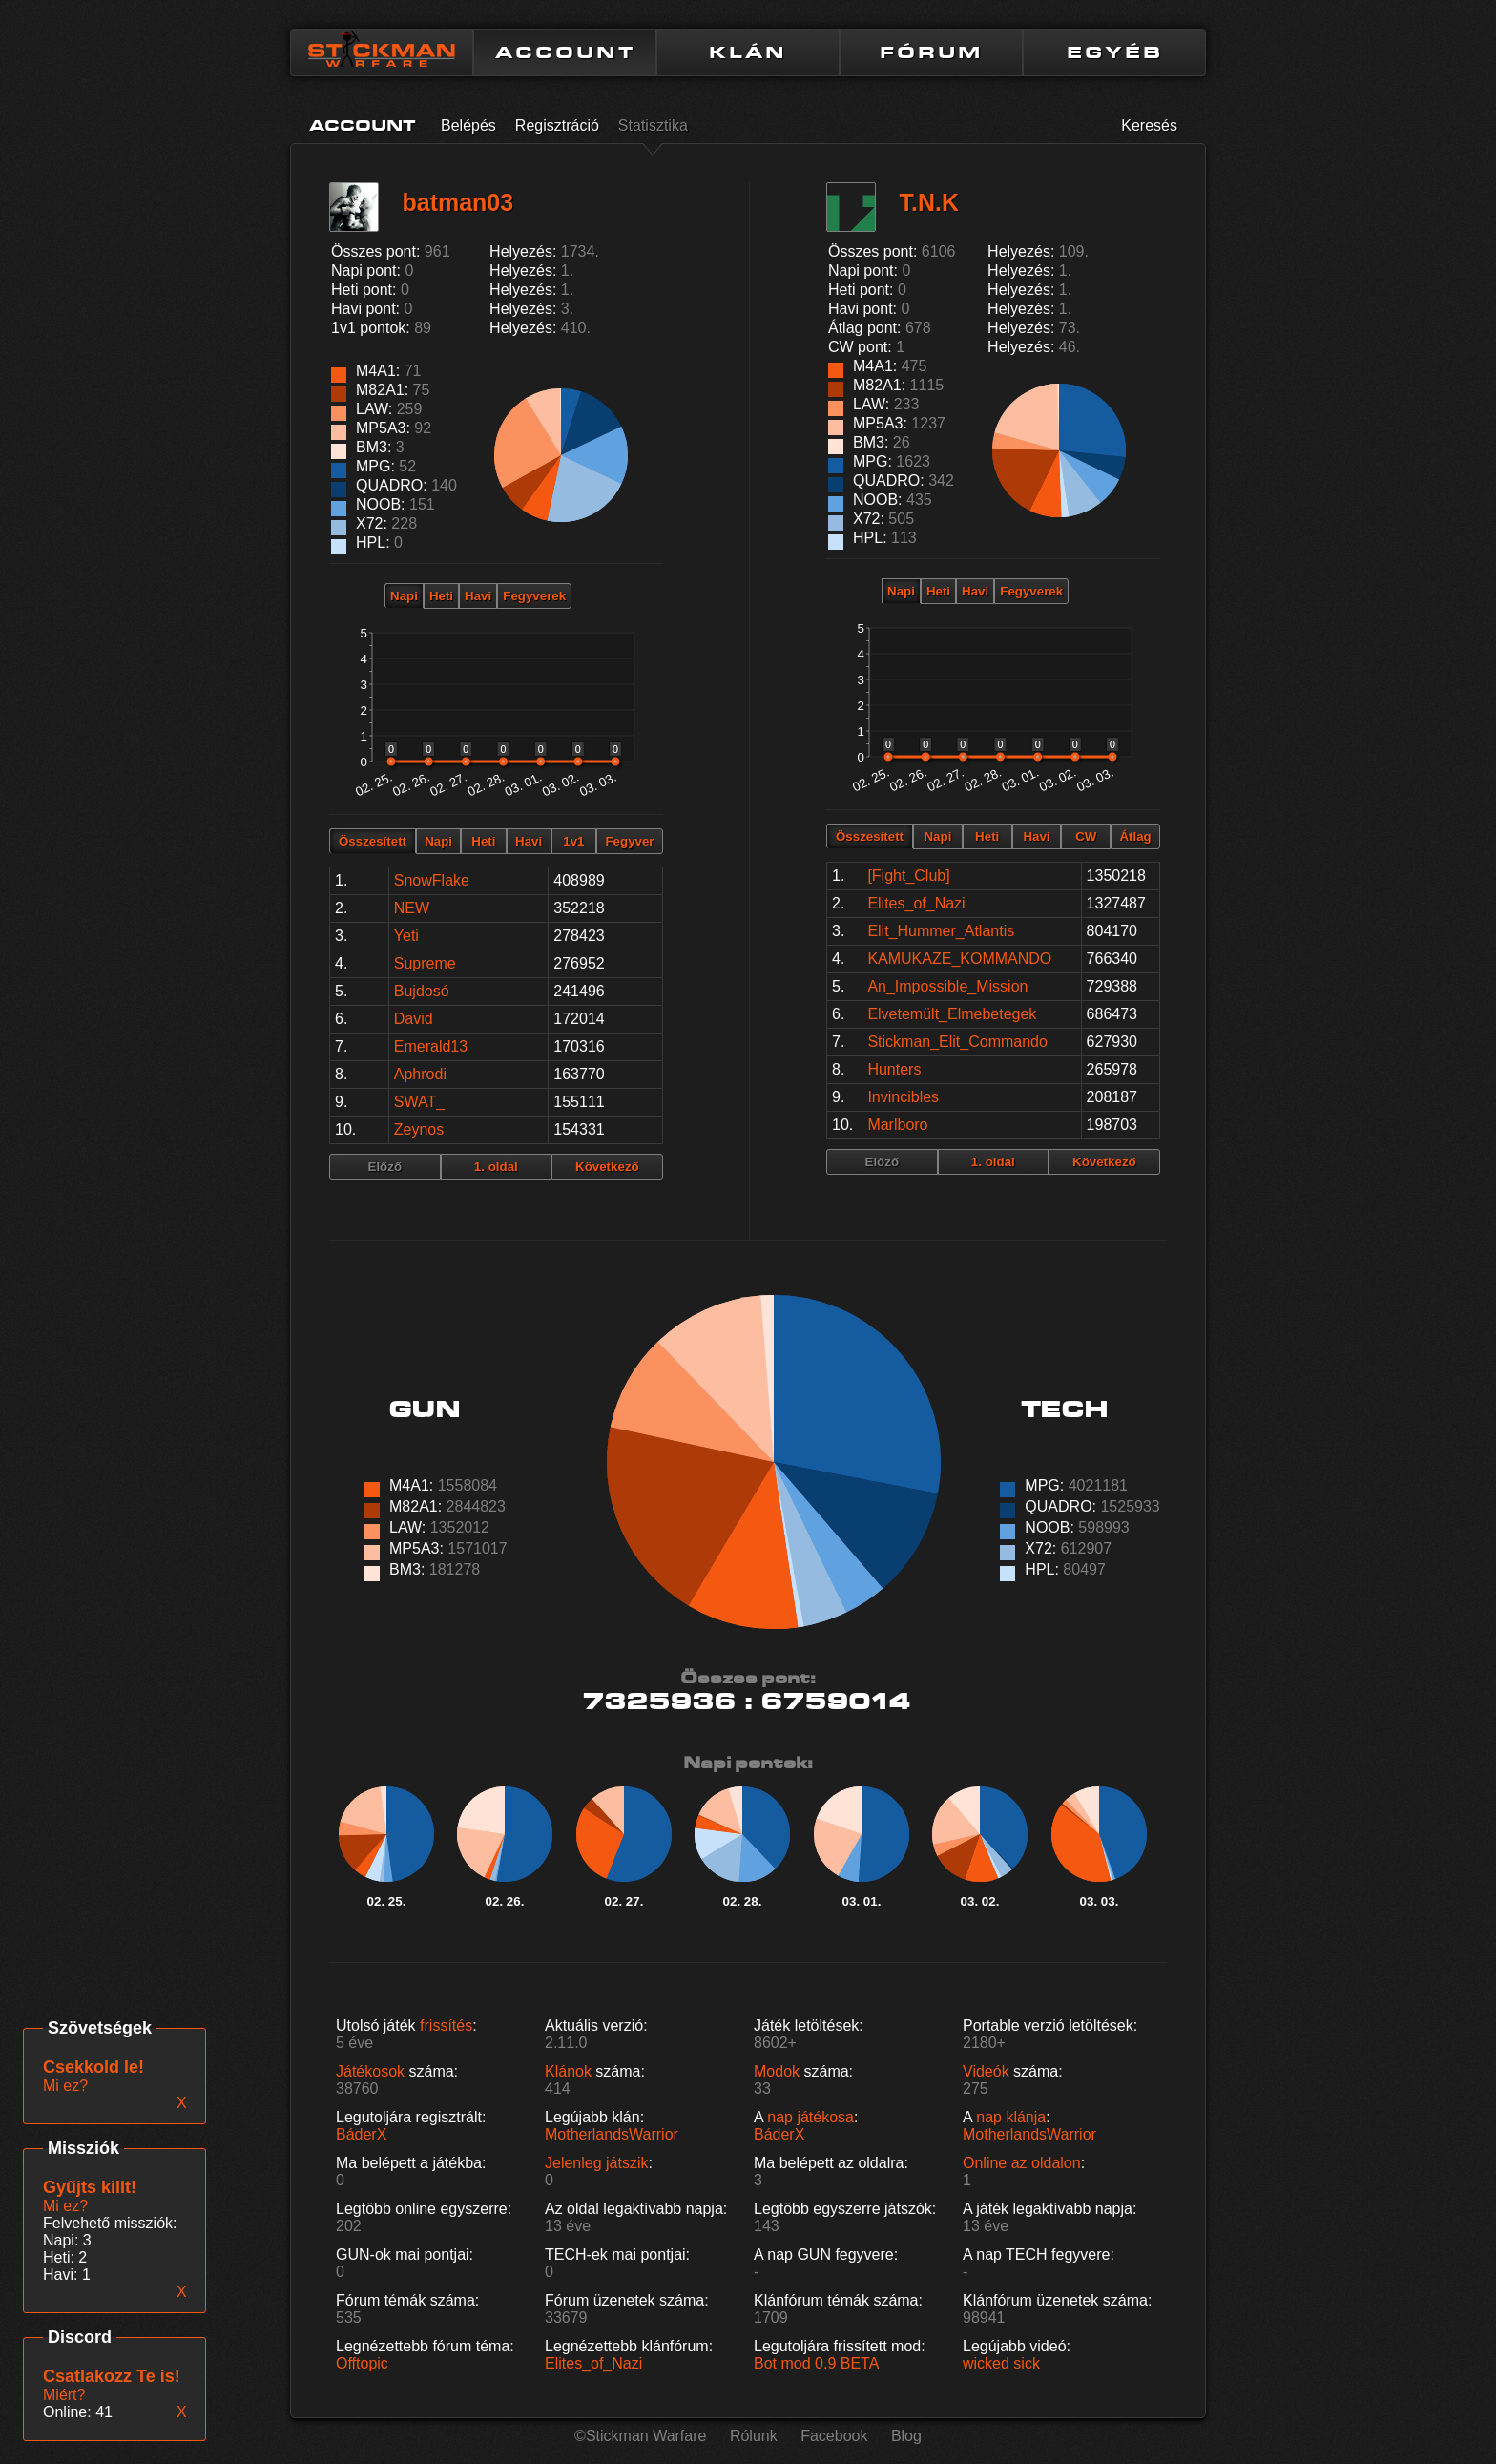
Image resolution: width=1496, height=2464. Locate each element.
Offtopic (362, 2363)
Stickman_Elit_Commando (957, 1042)
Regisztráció (557, 125)
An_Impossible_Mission (947, 986)
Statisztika (653, 125)
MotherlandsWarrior (611, 2134)
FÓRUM (931, 52)
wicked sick (1001, 2363)
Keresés (1149, 125)
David (413, 1019)
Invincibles (903, 1097)
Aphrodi (420, 1074)
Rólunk (754, 2436)
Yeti (406, 936)
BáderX (361, 2134)
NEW (411, 908)
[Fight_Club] (908, 875)
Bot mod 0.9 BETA (816, 2363)
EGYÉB (1115, 52)
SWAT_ (419, 1102)
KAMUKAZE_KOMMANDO (959, 958)
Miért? (64, 2395)
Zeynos (419, 1129)
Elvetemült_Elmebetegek (951, 1014)
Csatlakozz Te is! (111, 2376)
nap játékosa (810, 2117)
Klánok (568, 2071)
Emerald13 (431, 1046)
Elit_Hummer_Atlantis (940, 931)
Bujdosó (421, 991)
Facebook (833, 2436)
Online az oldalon (1022, 2163)
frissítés (446, 2025)
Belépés (468, 125)
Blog (906, 2436)
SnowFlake (431, 880)
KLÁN (748, 52)
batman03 (457, 202)
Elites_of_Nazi (916, 903)
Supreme (425, 963)
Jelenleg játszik (597, 2163)
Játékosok (370, 2071)
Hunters (894, 1069)
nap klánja (1011, 2117)
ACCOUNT (565, 52)
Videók (986, 2071)
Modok (777, 2071)
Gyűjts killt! (89, 2187)
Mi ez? (65, 2206)
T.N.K (929, 202)
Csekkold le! (93, 2067)
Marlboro (897, 1125)
